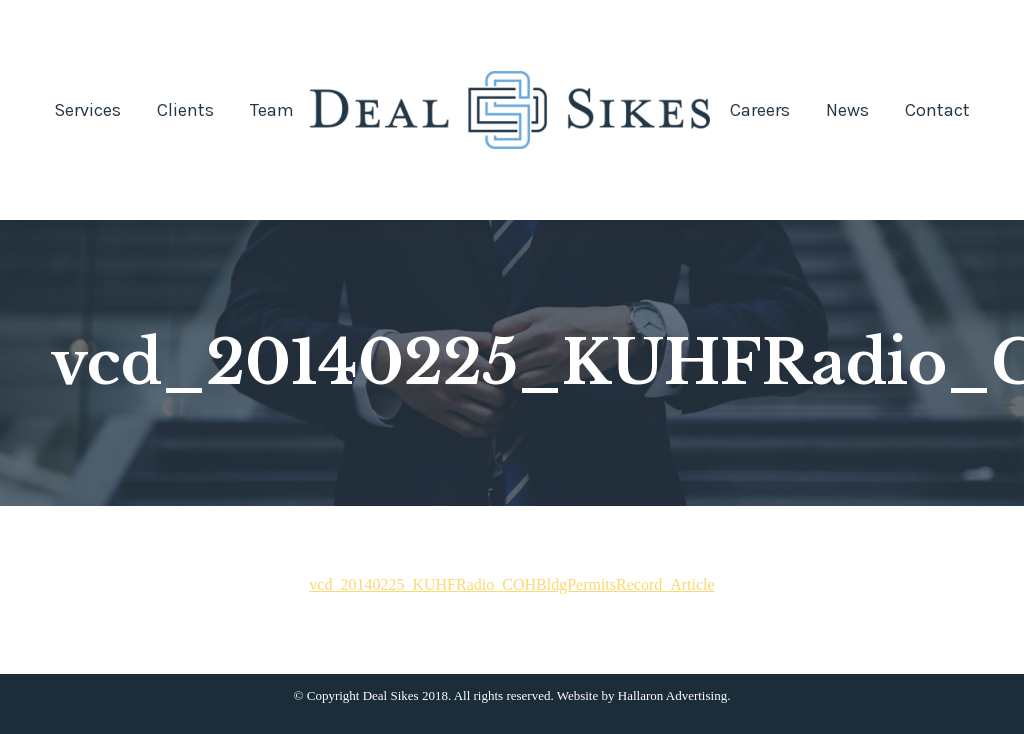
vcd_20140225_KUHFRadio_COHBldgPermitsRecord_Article (511, 584)
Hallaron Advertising (672, 695)
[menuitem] (87, 110)
